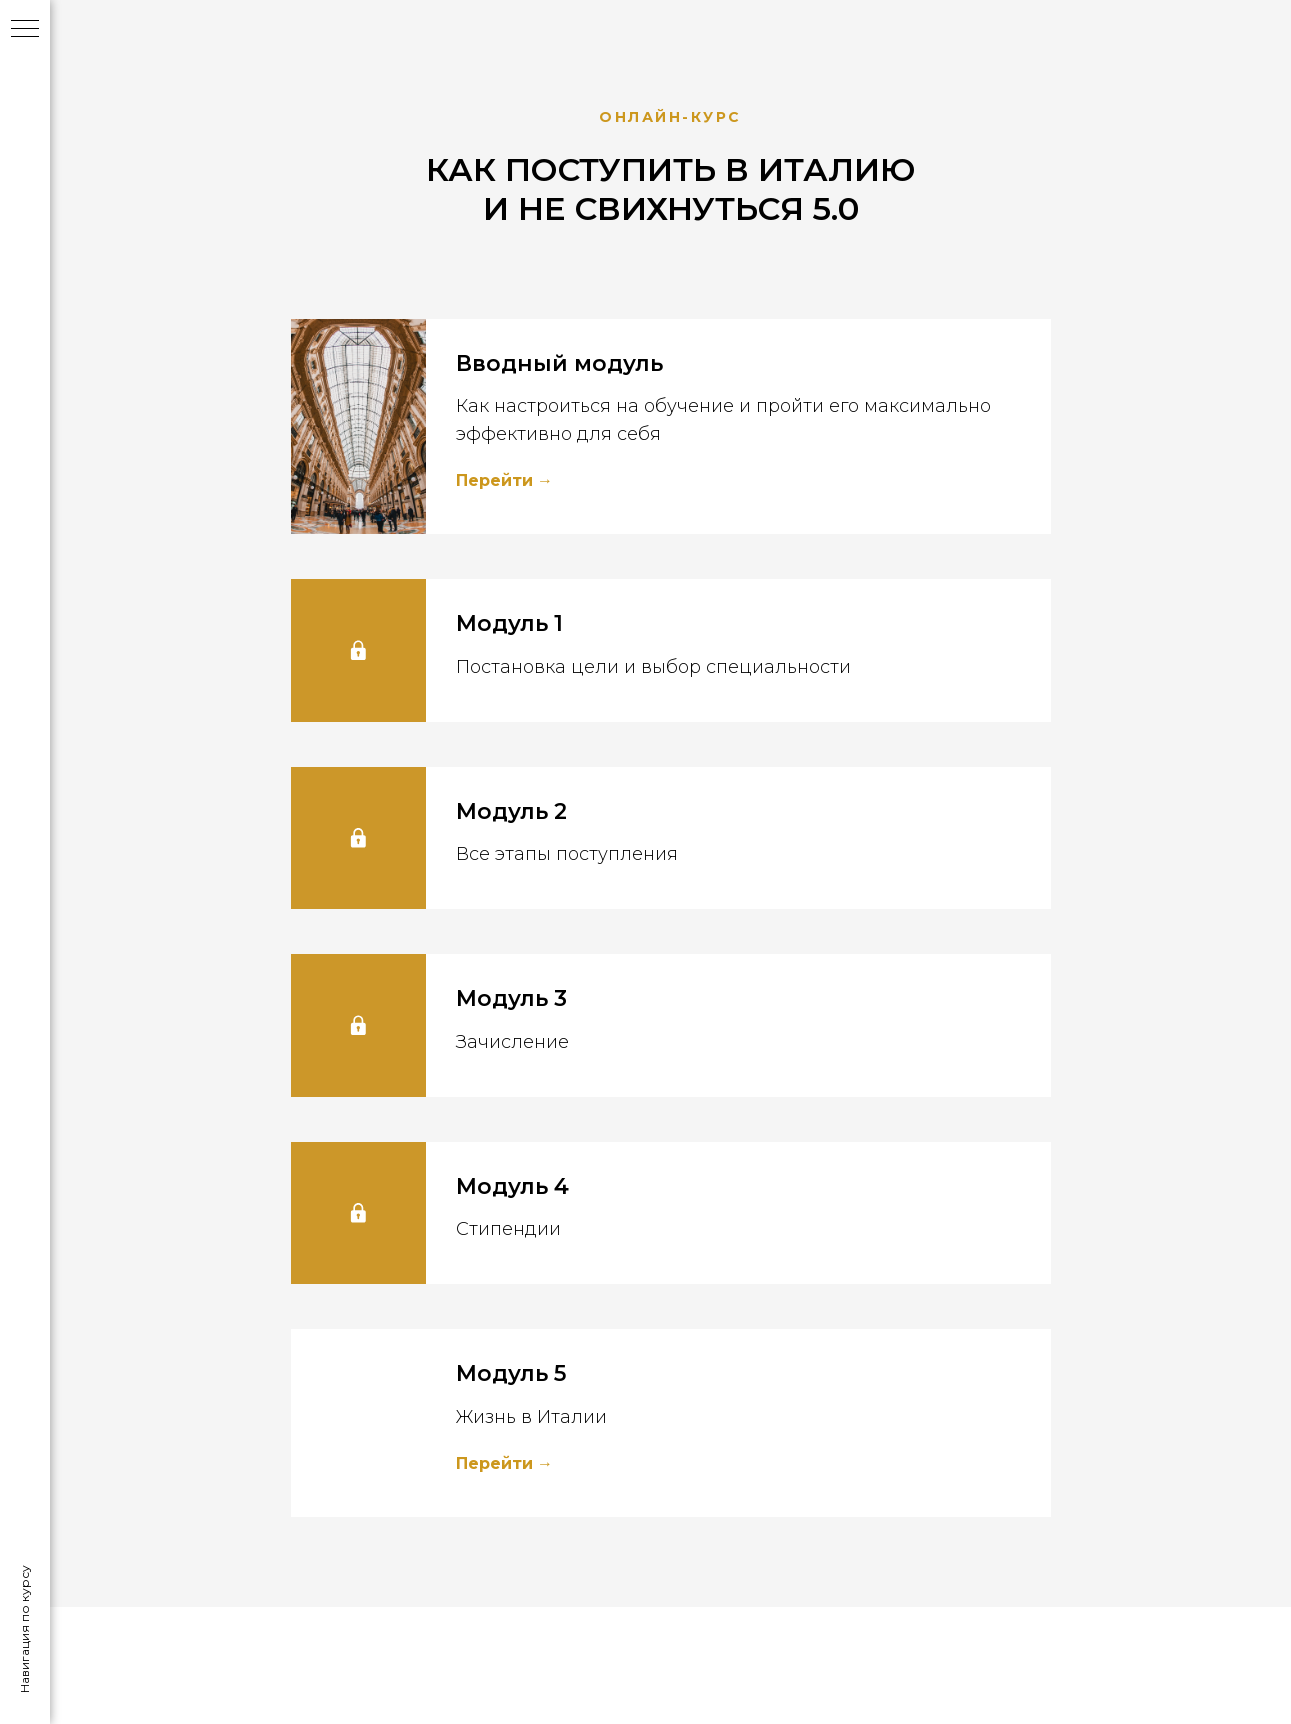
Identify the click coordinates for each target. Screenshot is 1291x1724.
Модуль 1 (509, 623)
